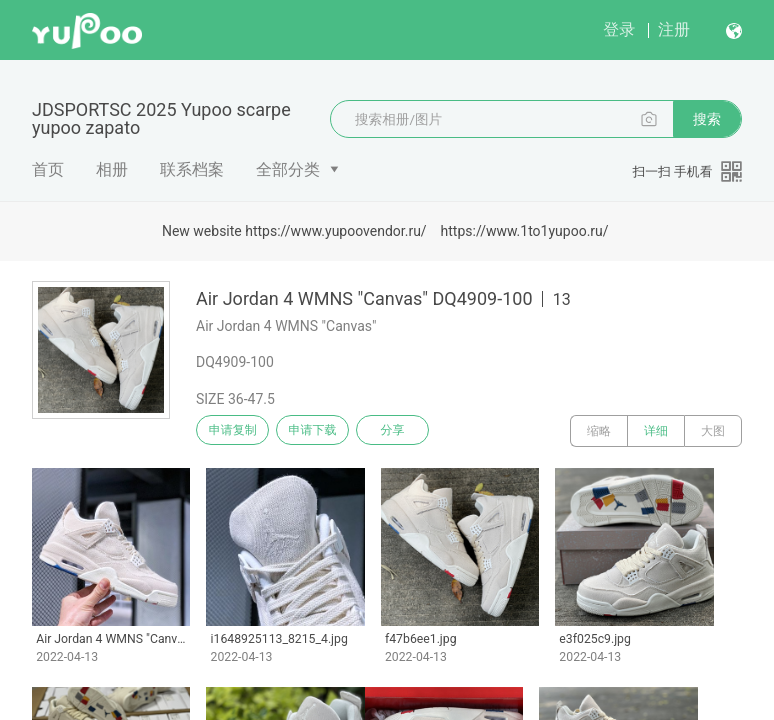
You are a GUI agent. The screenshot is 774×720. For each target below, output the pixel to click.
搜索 (707, 119)
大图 (713, 431)
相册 (112, 169)
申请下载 (328, 431)
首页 (48, 169)
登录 (619, 29)
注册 (674, 29)
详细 (656, 431)
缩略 (599, 431)
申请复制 (238, 431)
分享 (418, 431)
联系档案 (192, 169)
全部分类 (288, 169)
